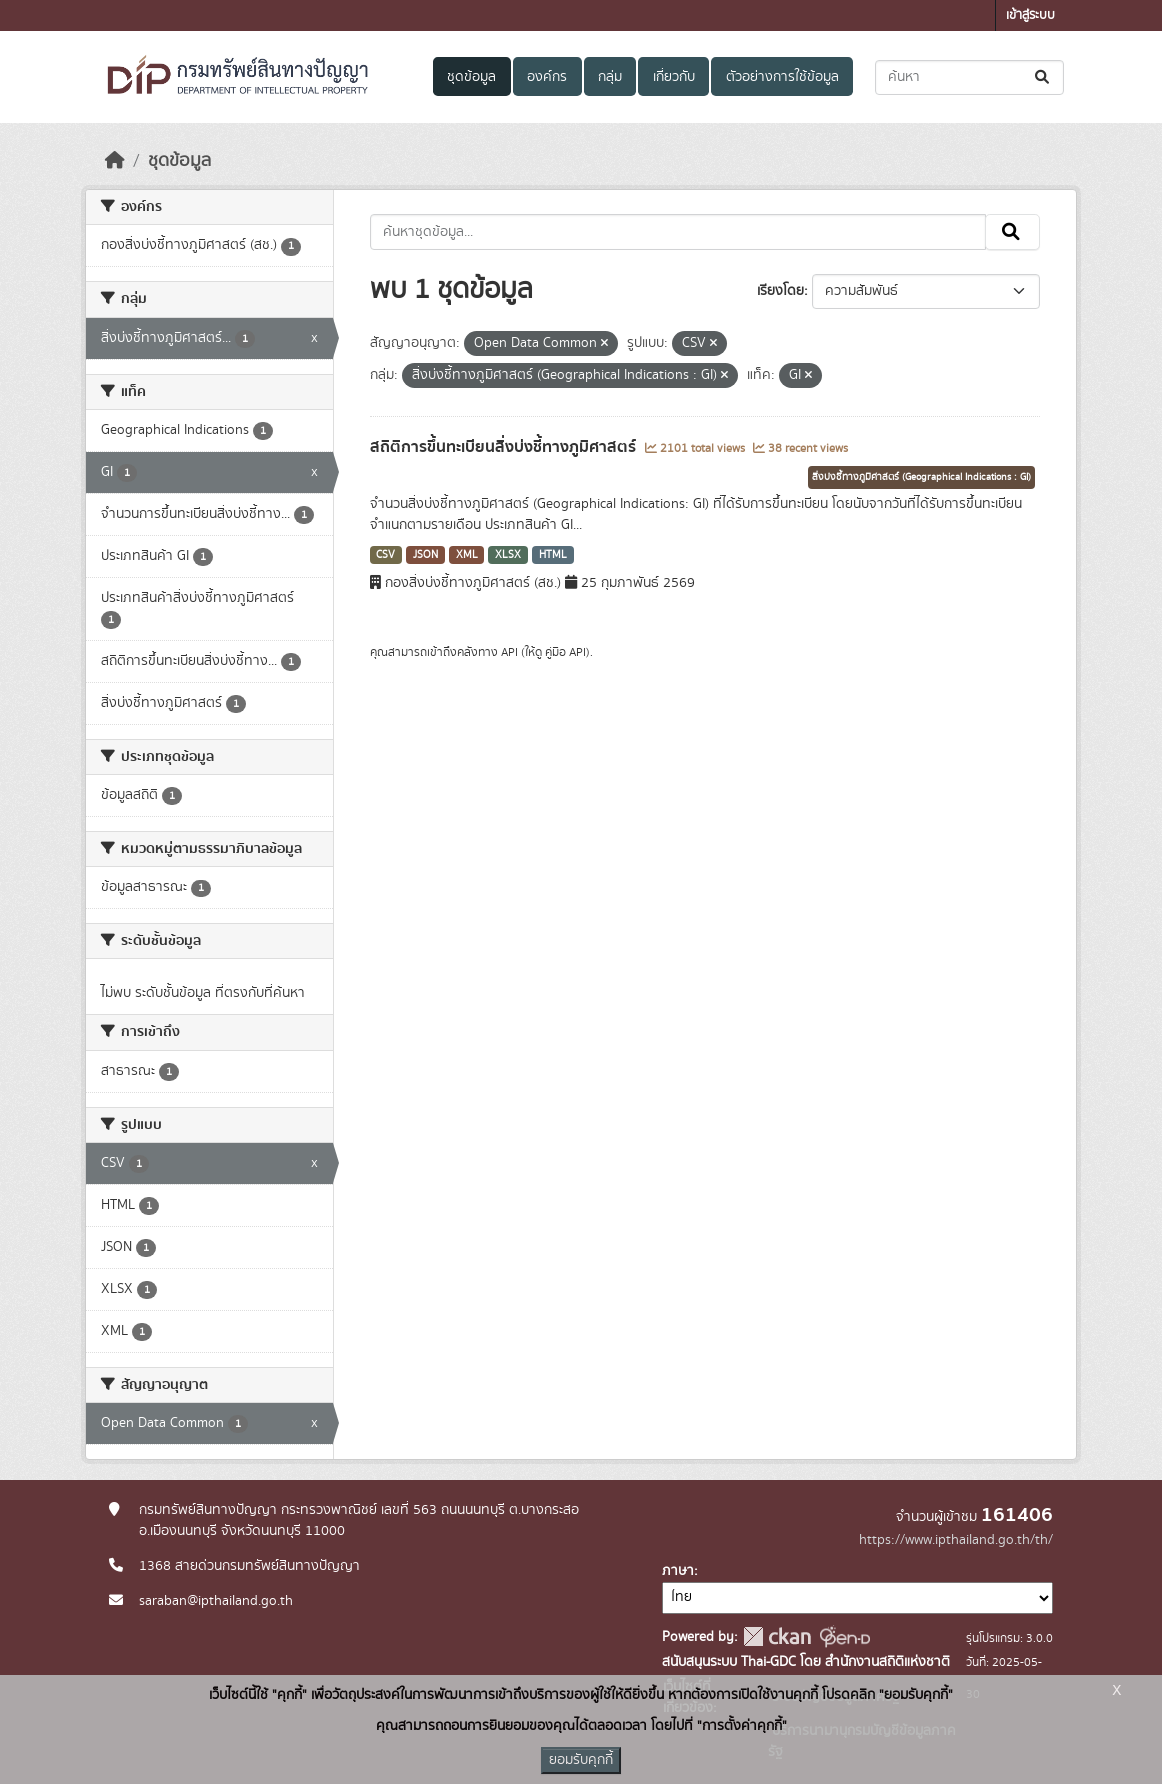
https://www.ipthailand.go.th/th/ (956, 1540)
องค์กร (547, 77)
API (509, 652)
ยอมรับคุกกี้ (581, 1760)
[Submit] (1043, 77)
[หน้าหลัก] (115, 161)
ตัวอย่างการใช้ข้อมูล (782, 77)
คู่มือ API (565, 652)
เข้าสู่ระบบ (1030, 15)
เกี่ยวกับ (674, 77)
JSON (425, 555)
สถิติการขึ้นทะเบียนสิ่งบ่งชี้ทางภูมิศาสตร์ (505, 447)
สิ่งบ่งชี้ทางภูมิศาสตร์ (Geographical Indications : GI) (921, 477)
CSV (385, 555)
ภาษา (678, 1571)
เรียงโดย (780, 291)
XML (467, 555)
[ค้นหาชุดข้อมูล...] (969, 77)
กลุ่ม (610, 77)
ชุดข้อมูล (471, 77)
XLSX (508, 555)
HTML (553, 555)
